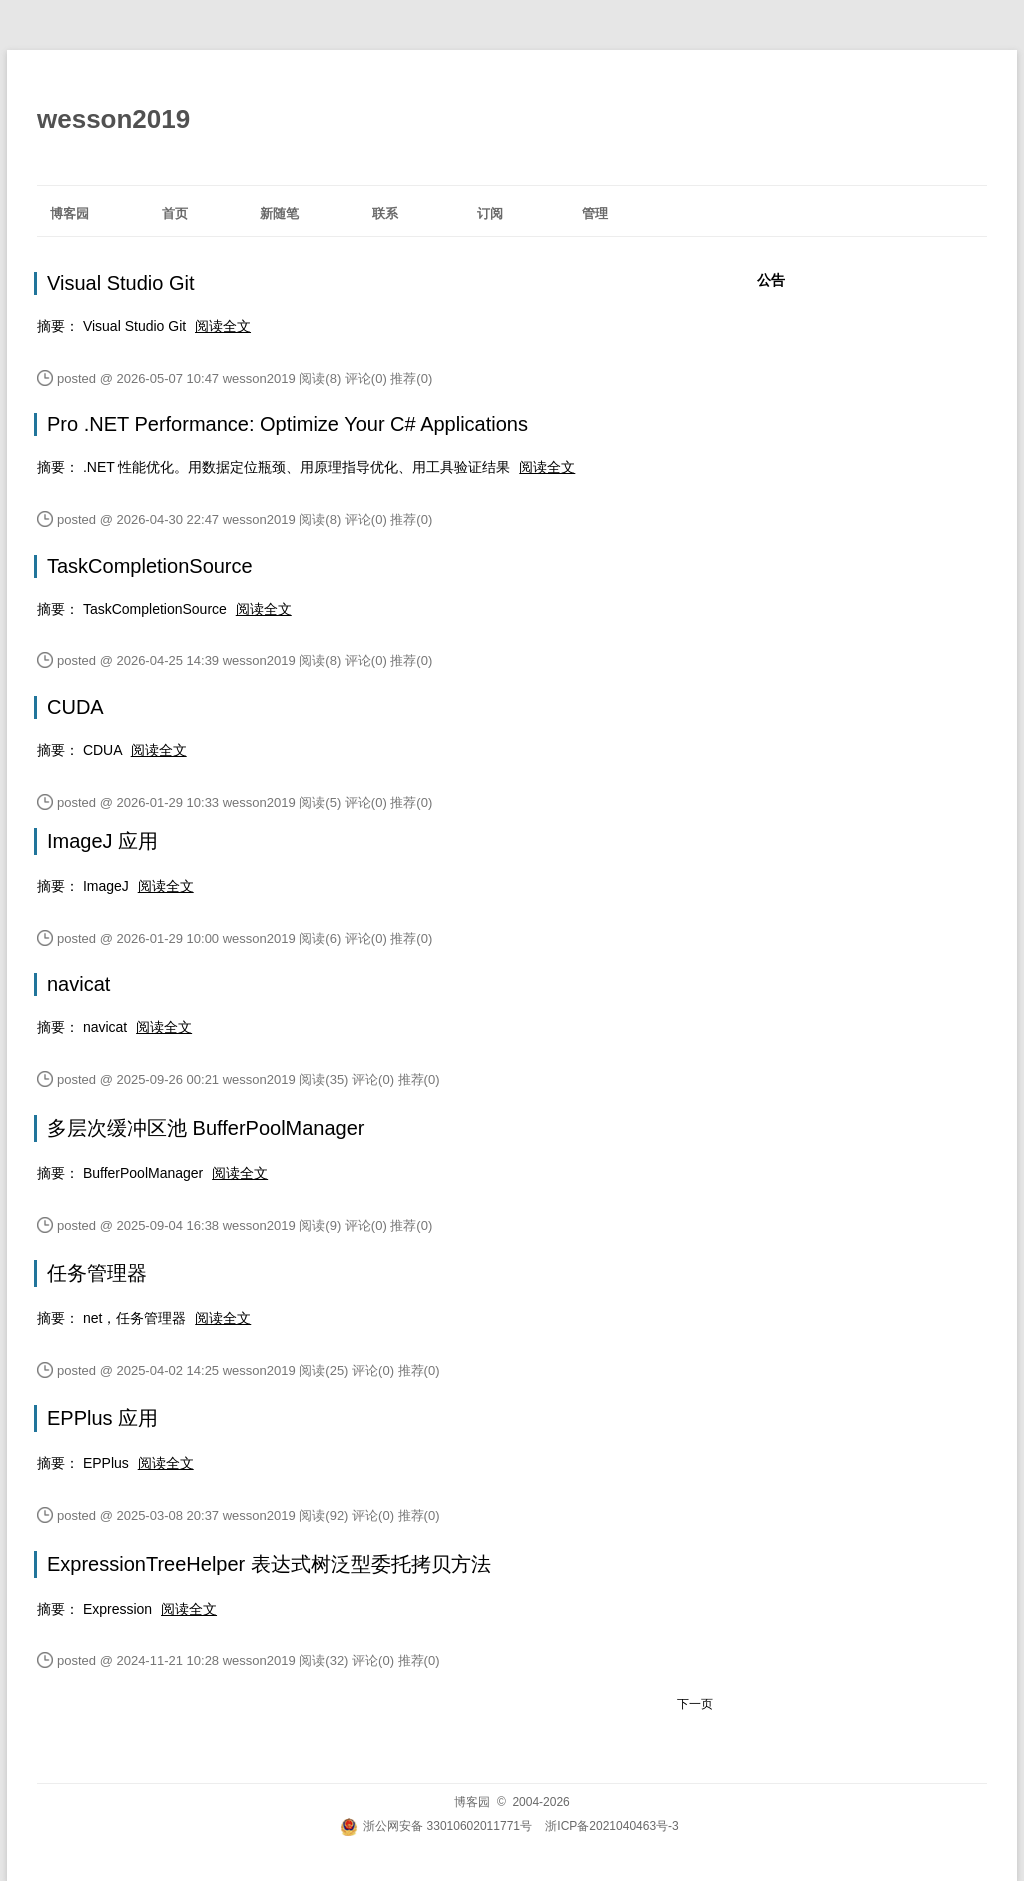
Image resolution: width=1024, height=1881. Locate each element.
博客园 (69, 213)
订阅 (490, 213)
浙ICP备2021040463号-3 (611, 1826)
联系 (385, 213)
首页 (175, 213)
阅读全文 (223, 326)
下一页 (695, 1704)
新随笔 (279, 213)
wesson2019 (113, 119)
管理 (595, 213)
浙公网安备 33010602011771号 (436, 1826)
